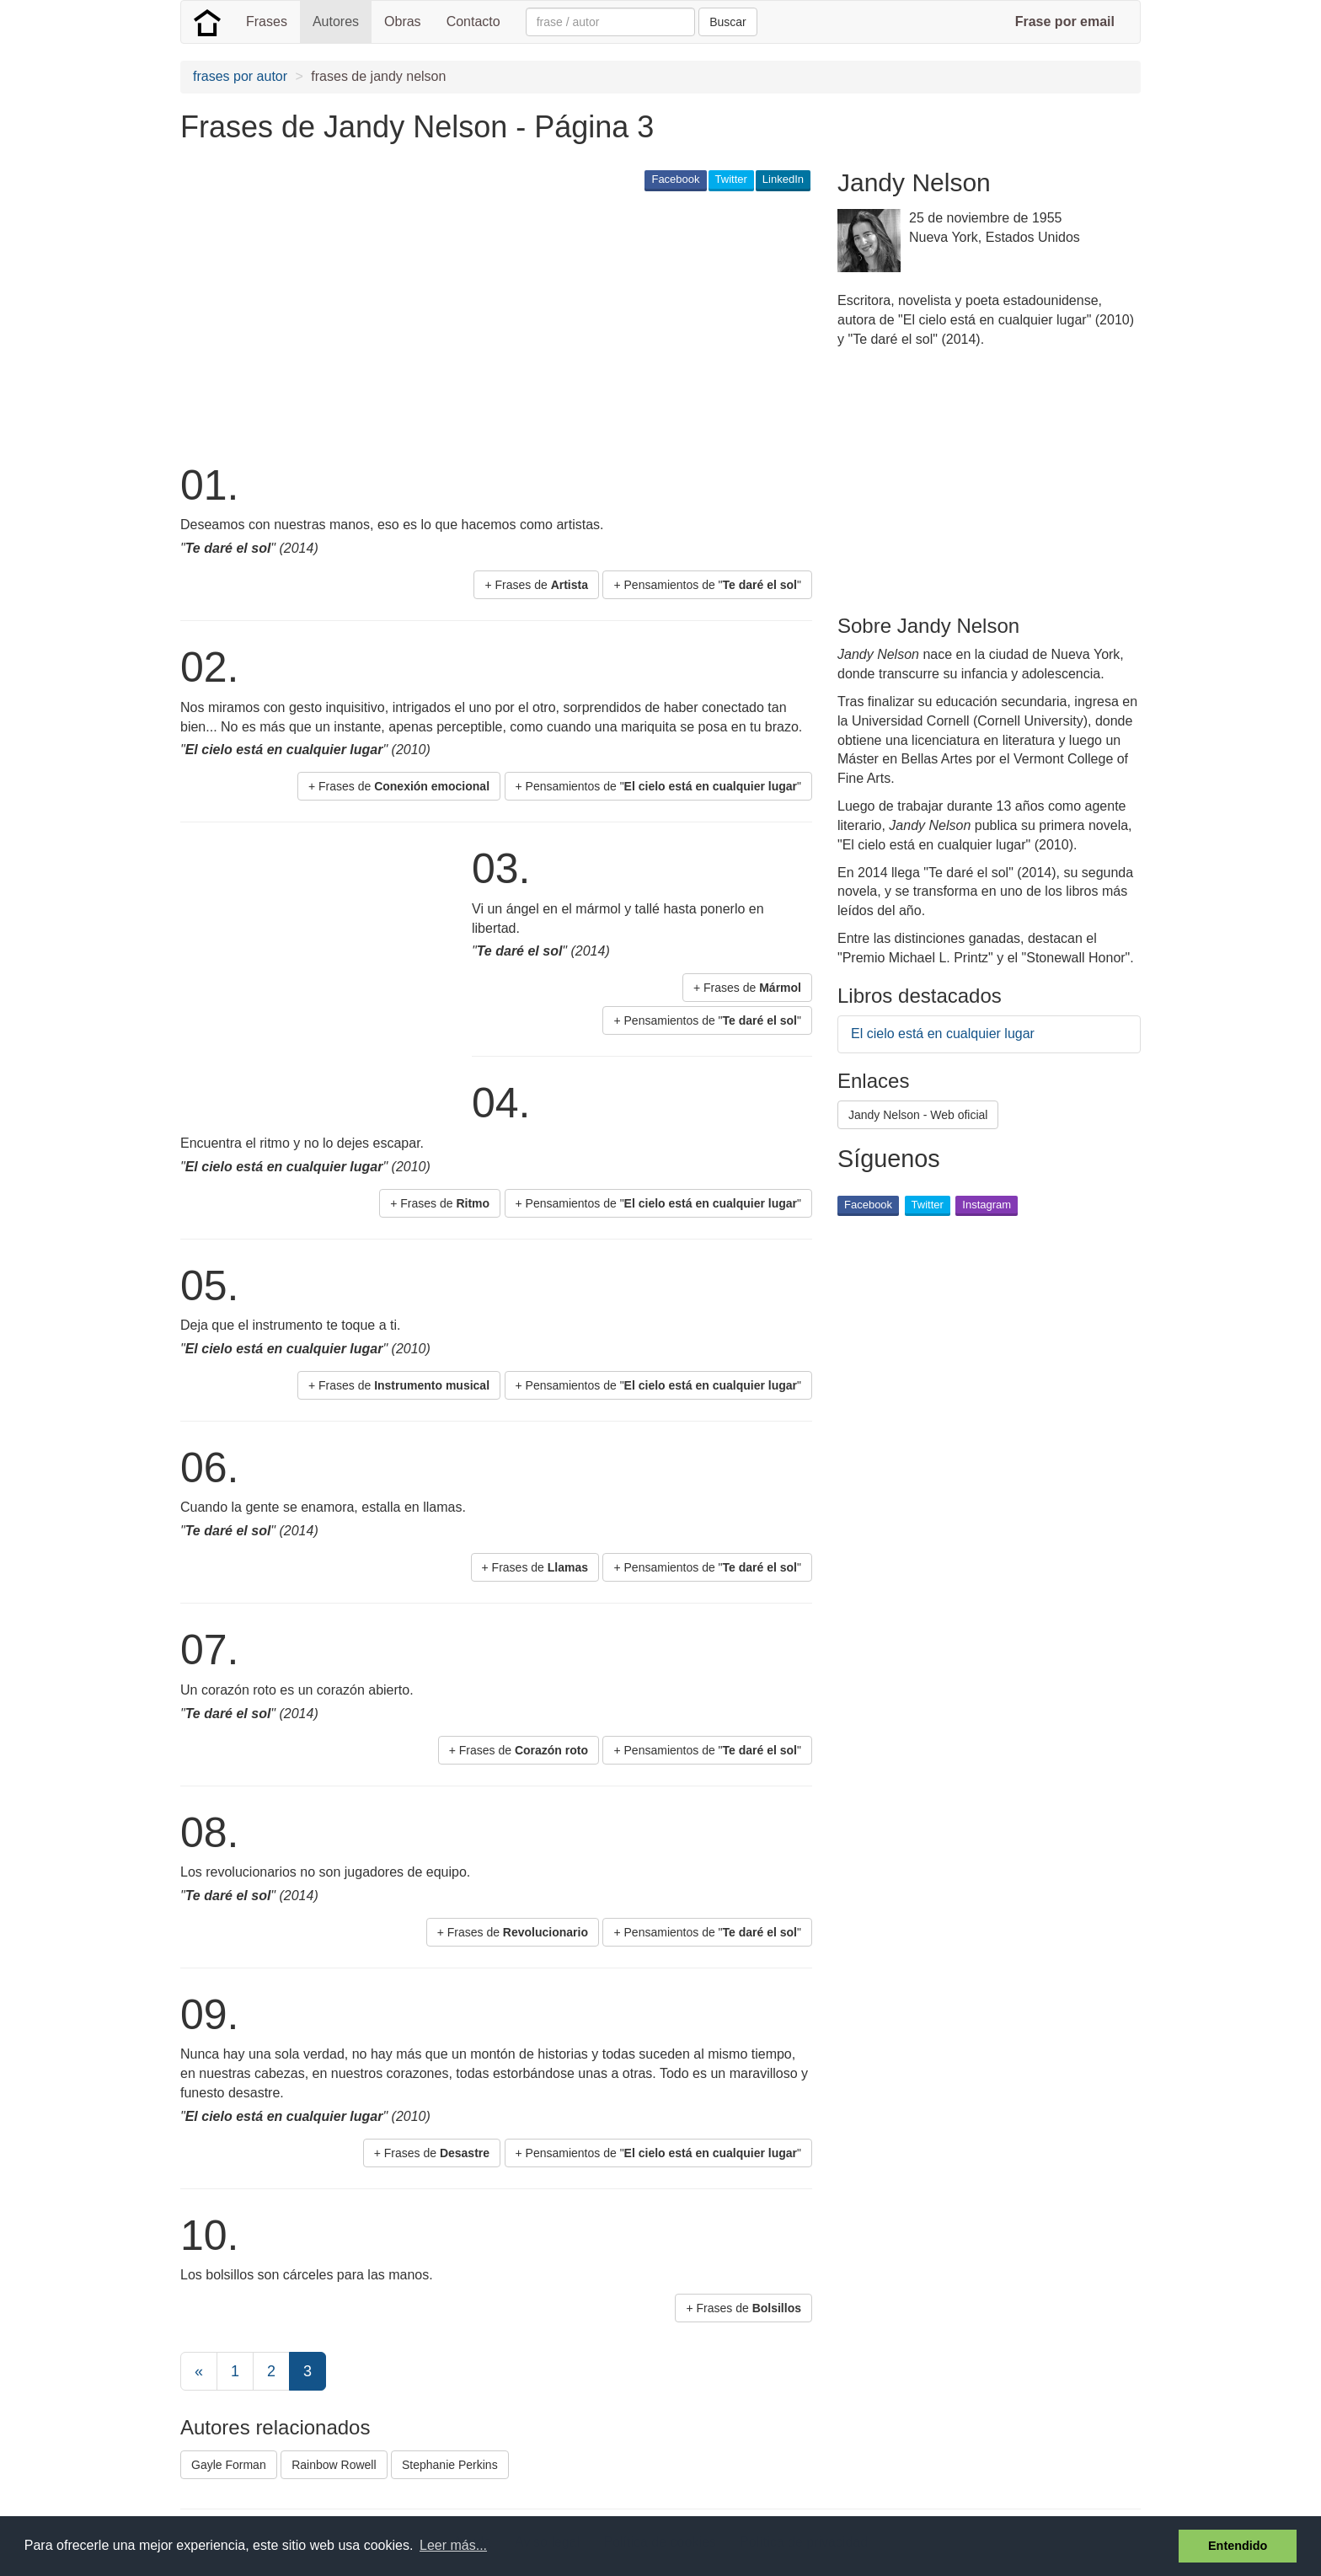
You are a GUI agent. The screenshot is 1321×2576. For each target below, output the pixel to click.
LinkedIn (783, 179)
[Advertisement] (487, 325)
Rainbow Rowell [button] (333, 2465)
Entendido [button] (1237, 2545)
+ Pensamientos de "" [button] (707, 585)
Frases (266, 21)
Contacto (473, 21)
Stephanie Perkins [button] (450, 2465)
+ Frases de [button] (536, 585)
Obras (402, 21)
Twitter (731, 179)
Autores (336, 21)
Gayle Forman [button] (228, 2465)
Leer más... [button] (453, 2545)
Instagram (986, 1204)
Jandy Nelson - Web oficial (917, 1115)
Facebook (675, 179)
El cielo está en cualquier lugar (943, 1033)
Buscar (727, 22)
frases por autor (240, 76)
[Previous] (198, 2371)
